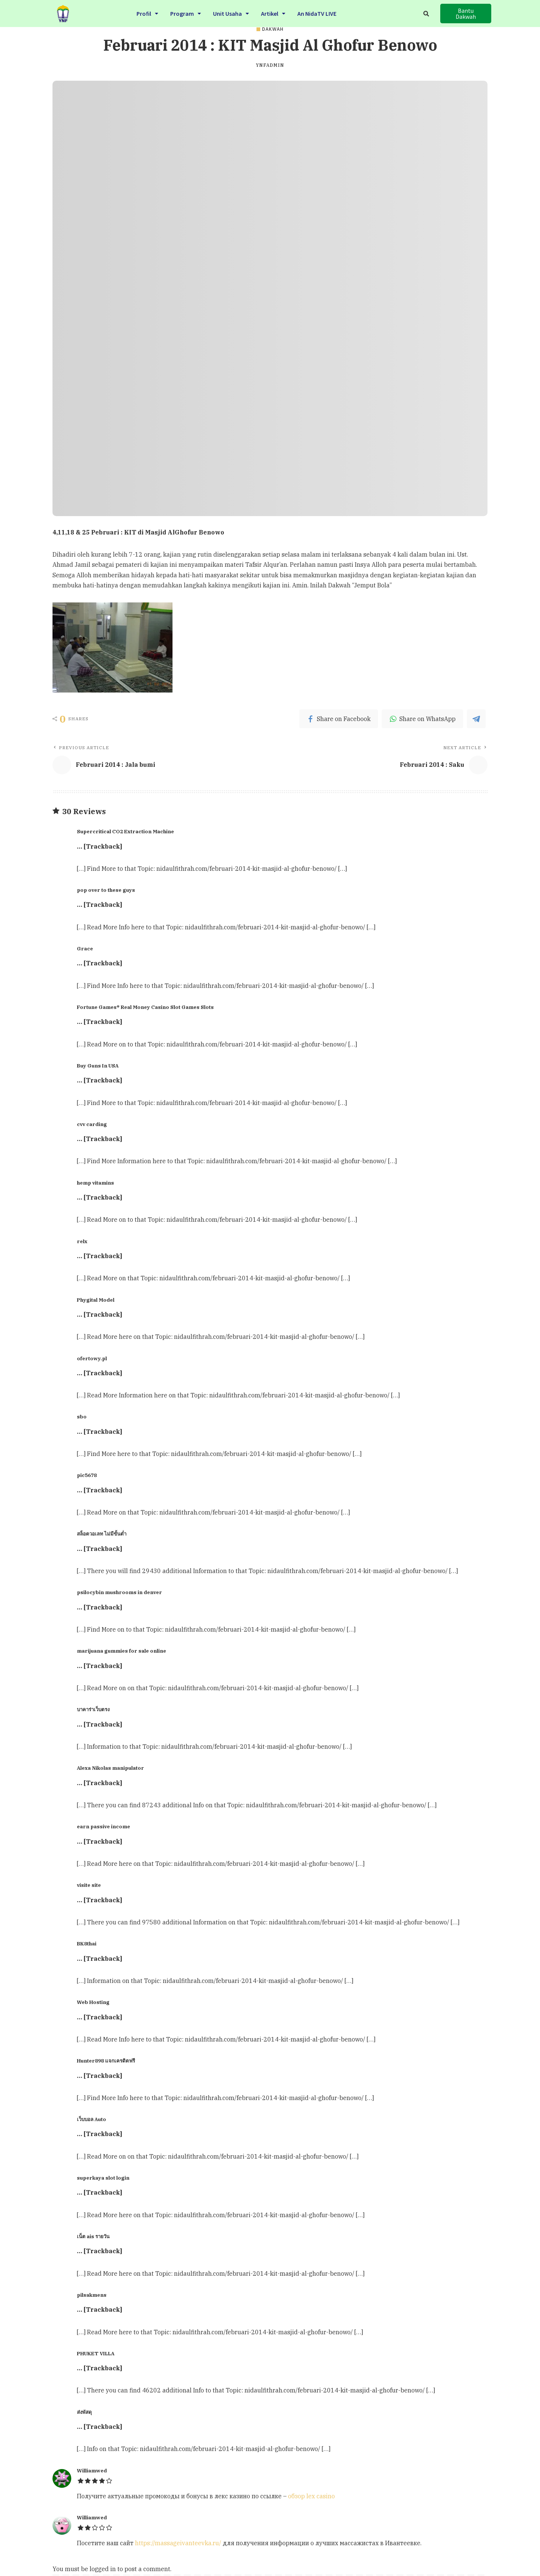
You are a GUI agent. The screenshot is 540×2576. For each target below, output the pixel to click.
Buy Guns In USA (97, 1065)
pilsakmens (91, 2294)
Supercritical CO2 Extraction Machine (125, 831)
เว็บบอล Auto (91, 2119)
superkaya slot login (103, 2177)
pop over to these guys (106, 890)
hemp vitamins (95, 1182)
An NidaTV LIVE (316, 13)
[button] (465, 13)
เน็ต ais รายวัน (93, 2236)
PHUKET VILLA (95, 2353)
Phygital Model (95, 1299)
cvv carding (92, 1124)
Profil (147, 13)
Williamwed (92, 2470)
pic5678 (87, 1475)
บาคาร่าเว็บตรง (93, 1709)
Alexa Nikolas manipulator (110, 1768)
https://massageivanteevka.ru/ (178, 2543)
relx (82, 1241)
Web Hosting (93, 2002)
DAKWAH (273, 29)
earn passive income (103, 1826)
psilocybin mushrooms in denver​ (119, 1592)
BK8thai (86, 1943)
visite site (89, 1885)
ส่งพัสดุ (84, 2412)
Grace (85, 948)
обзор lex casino (311, 2496)
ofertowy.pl (92, 1358)
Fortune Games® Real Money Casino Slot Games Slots (145, 1007)
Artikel (273, 13)
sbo (82, 1416)
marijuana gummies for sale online (121, 1650)
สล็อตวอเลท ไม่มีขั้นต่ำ (101, 1533)
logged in (103, 2569)
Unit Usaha (231, 13)
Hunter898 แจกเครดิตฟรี (106, 2060)
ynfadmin (270, 65)
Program (185, 13)
